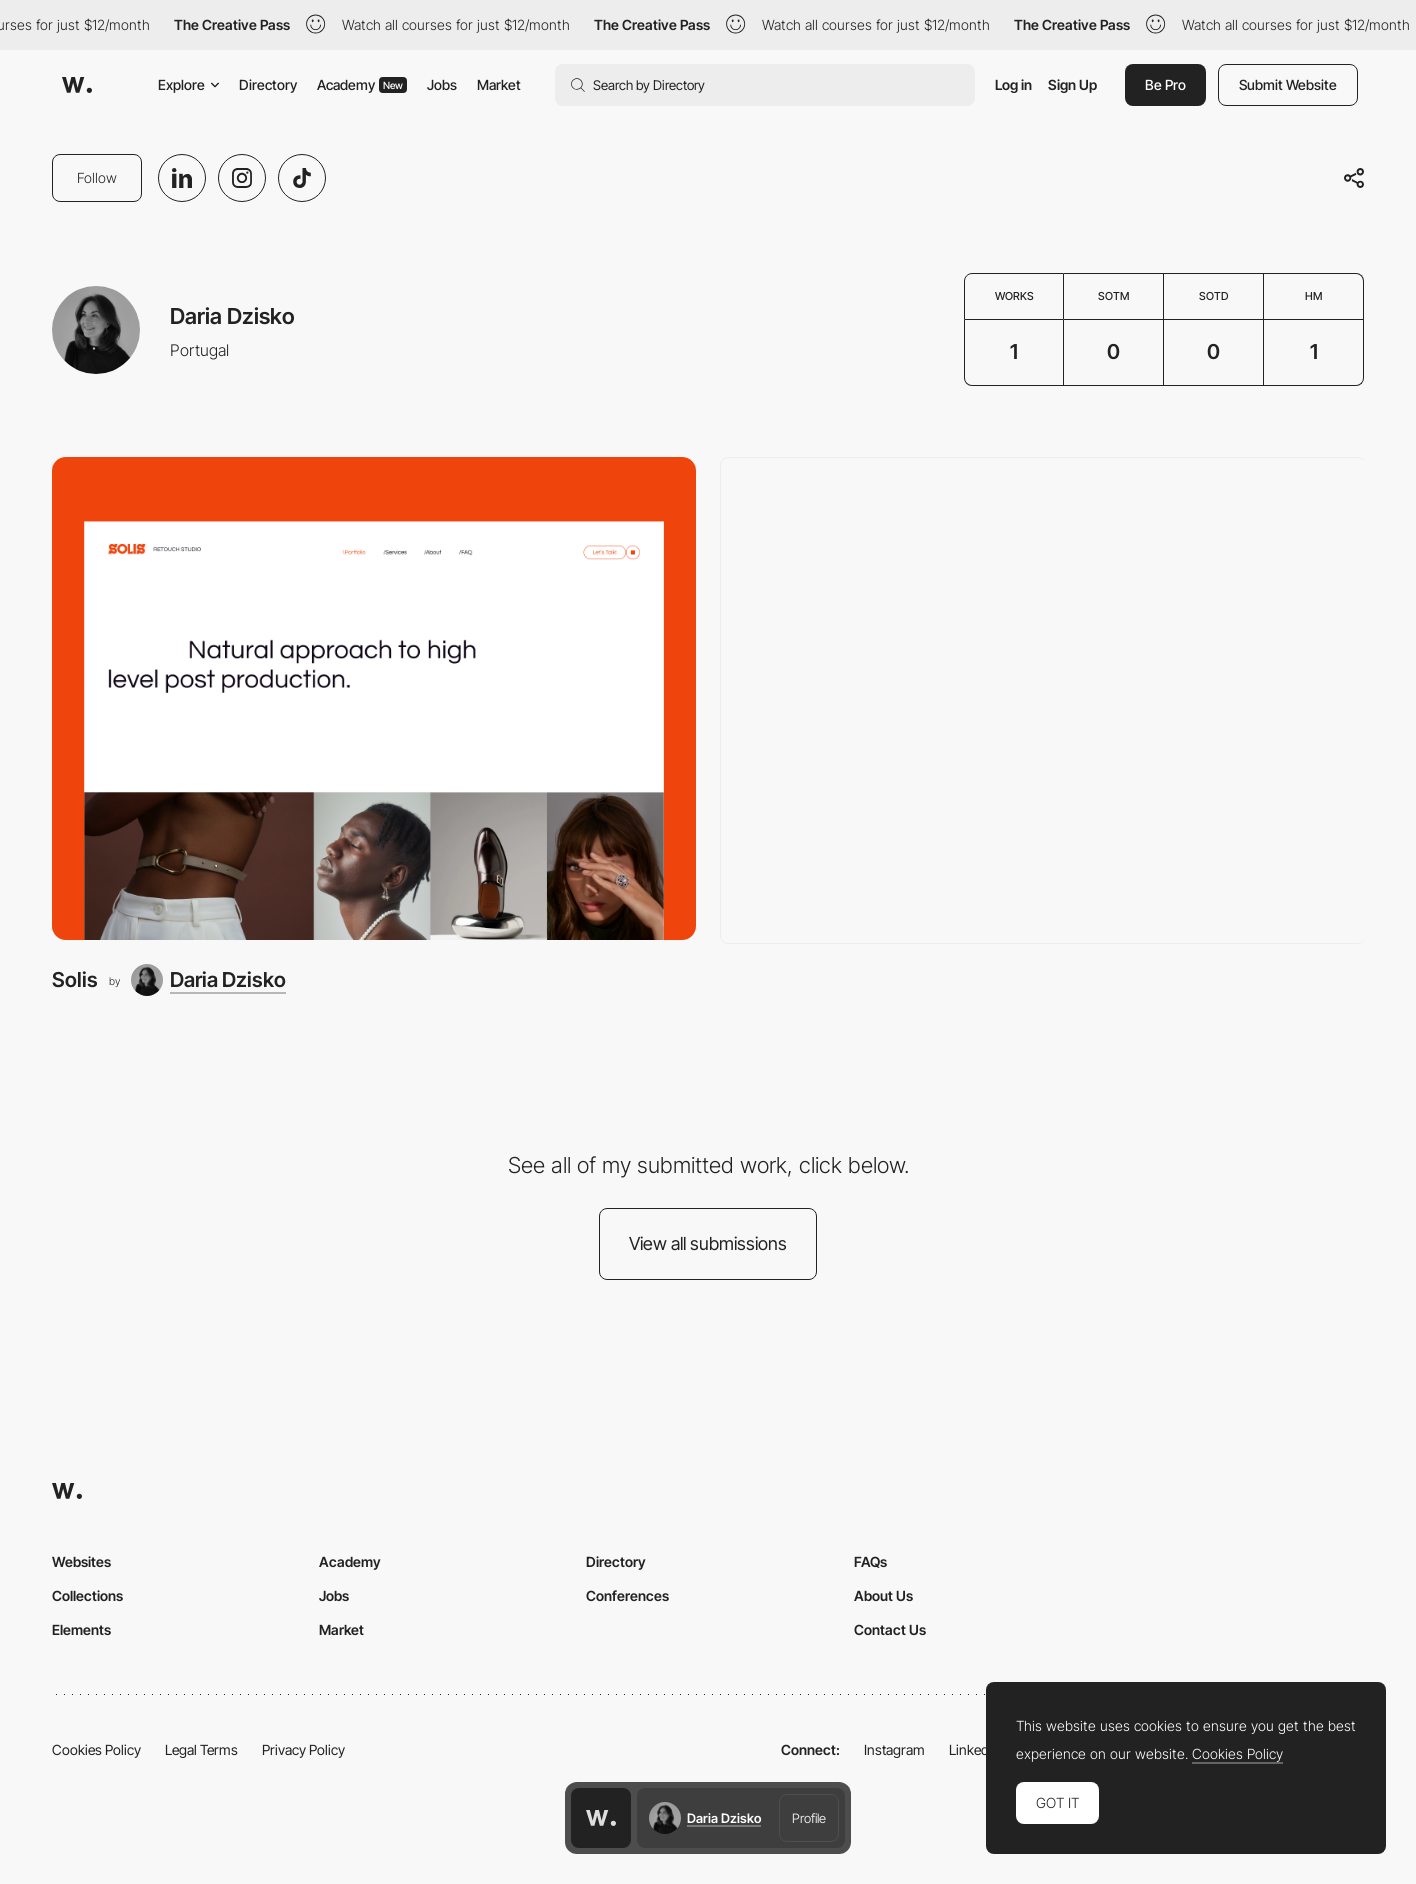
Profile (809, 1818)
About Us (883, 1595)
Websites (81, 1561)
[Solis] (374, 698)
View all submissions (708, 1243)
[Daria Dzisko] (208, 980)
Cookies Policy (96, 1749)
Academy (362, 84)
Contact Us (890, 1629)
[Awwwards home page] (601, 1818)
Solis (75, 979)
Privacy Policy (303, 1749)
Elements (81, 1629)
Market (499, 84)
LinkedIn (974, 1749)
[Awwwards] (77, 85)
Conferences (627, 1595)
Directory (268, 84)
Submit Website (1288, 84)
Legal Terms (201, 1749)
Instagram (894, 1749)
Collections (87, 1595)
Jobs (442, 84)
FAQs (870, 1561)
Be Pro (1165, 84)
